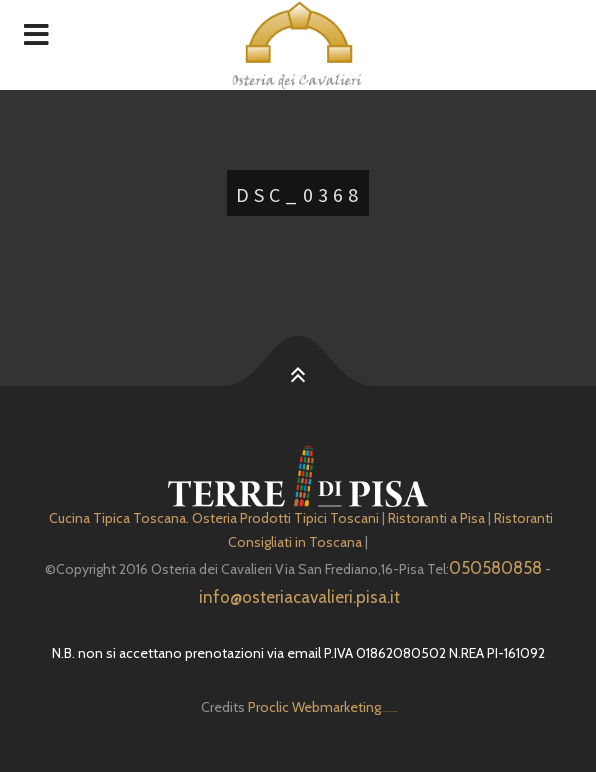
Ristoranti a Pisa (436, 518)
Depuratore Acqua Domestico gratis (388, 711)
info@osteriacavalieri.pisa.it (299, 597)
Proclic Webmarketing (314, 707)
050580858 (495, 568)
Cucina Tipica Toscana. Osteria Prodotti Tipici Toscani (214, 518)
